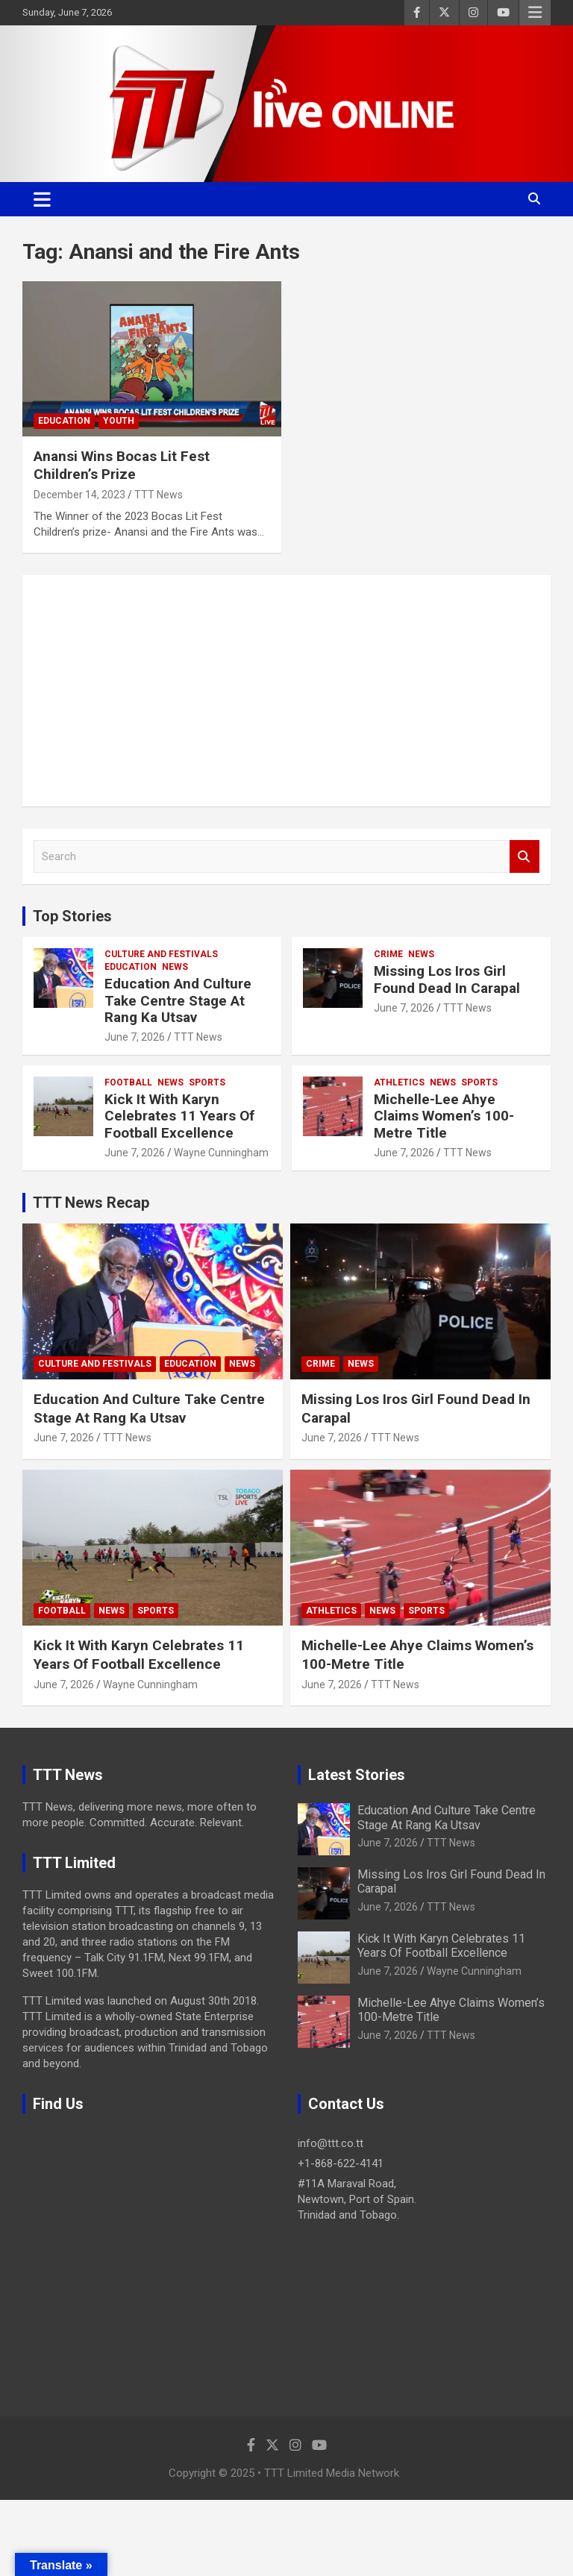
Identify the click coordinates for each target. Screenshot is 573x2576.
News (175, 967)
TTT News (158, 495)
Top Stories (72, 916)
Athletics (399, 1082)
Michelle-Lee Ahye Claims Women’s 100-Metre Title (444, 1116)
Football (128, 1082)
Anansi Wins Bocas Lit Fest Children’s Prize (122, 465)
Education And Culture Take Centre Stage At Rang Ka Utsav (177, 1001)
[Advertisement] (286, 690)
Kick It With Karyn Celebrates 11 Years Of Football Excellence (179, 1116)
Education (64, 421)
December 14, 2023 (79, 495)
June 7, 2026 (134, 1037)
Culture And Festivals (161, 954)
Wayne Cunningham (221, 1153)
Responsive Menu (535, 12)
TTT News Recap (91, 1203)
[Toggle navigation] (42, 199)
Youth (118, 421)
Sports (207, 1082)
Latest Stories (356, 1775)
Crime (388, 954)
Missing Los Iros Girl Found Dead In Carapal (447, 979)
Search (524, 857)
